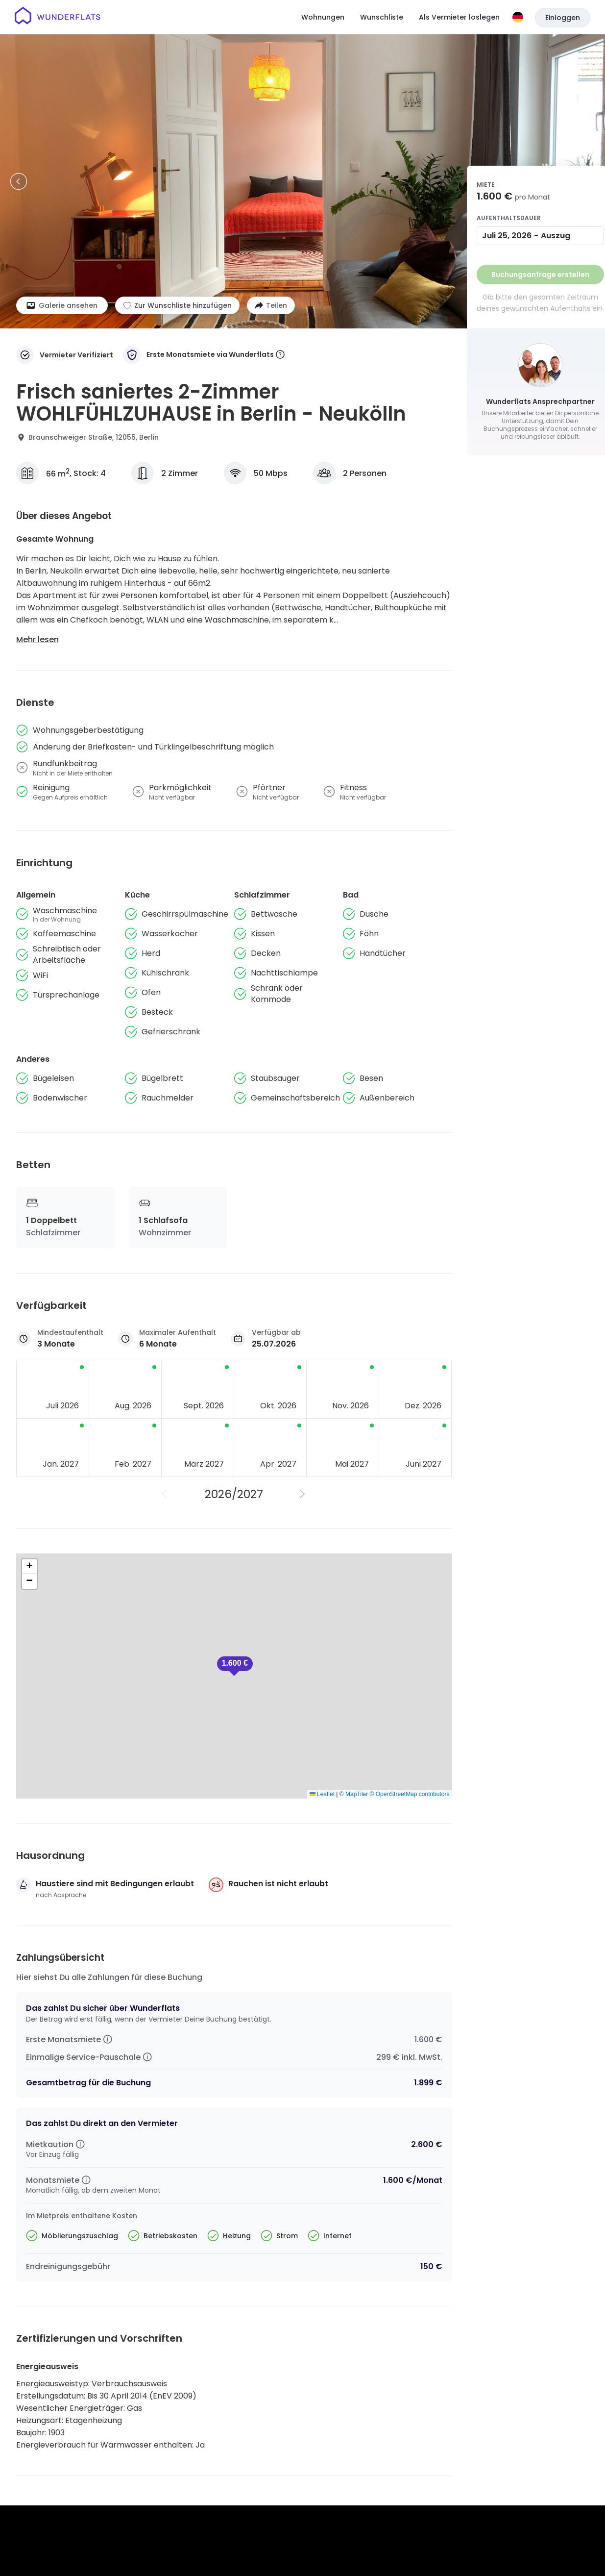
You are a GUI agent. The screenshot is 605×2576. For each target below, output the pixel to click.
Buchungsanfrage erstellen (540, 274)
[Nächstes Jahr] (303, 1494)
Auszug (555, 235)
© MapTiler (353, 1794)
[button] (235, 1666)
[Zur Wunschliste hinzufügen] (177, 305)
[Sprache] (518, 17)
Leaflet (322, 1794)
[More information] (280, 355)
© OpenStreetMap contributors (410, 1794)
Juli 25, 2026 (507, 235)
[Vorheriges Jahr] (165, 1494)
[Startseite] (57, 17)
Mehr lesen (37, 639)
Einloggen (562, 18)
